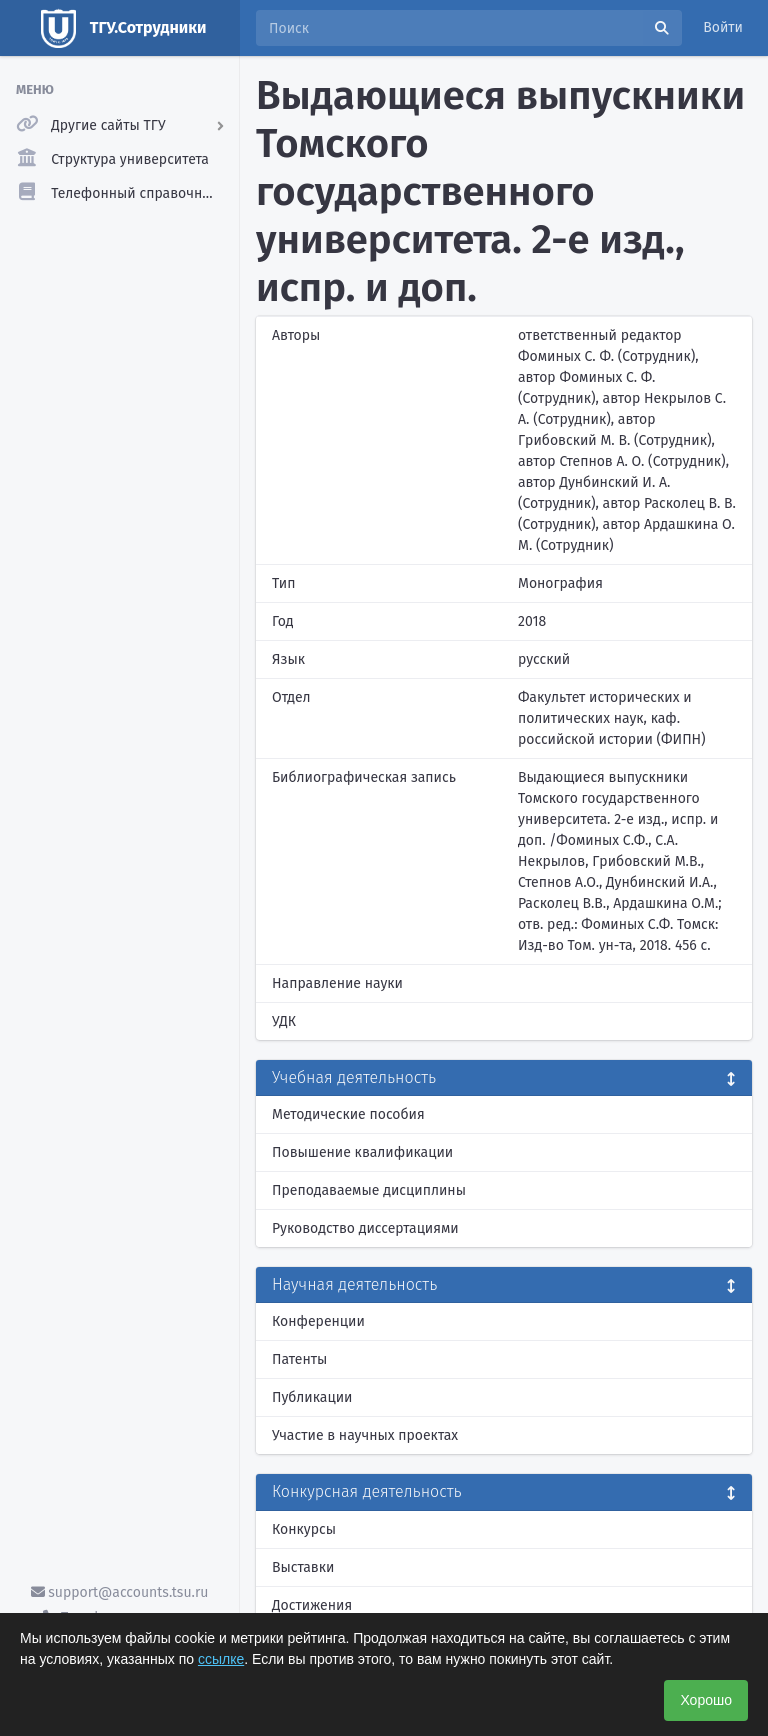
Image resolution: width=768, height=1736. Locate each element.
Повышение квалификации (362, 1152)
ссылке (221, 1659)
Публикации (312, 1397)
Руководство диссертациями (365, 1228)
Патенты (299, 1359)
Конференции (318, 1321)
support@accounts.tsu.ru (120, 1592)
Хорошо (706, 1700)
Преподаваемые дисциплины (369, 1190)
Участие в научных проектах (365, 1435)
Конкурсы (304, 1529)
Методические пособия (348, 1114)
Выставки (303, 1567)
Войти (723, 27)
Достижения (312, 1605)
